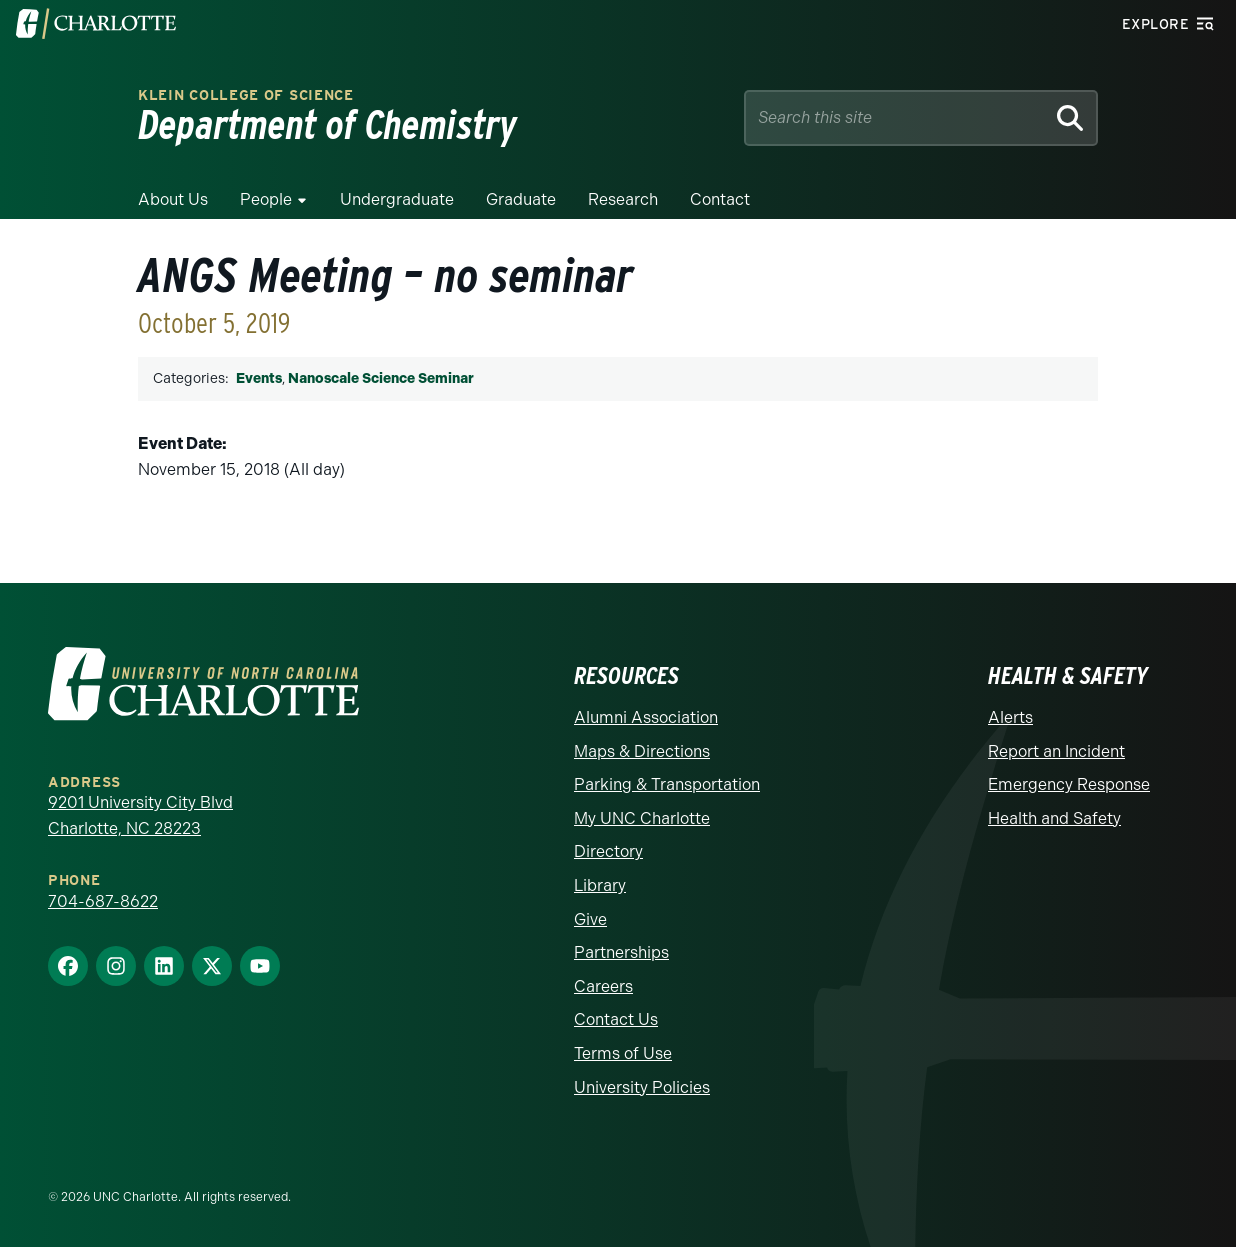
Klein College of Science (246, 95)
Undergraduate (397, 199)
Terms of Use (623, 1053)
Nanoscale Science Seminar (381, 378)
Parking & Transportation (667, 784)
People (266, 199)
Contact (720, 199)
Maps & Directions (642, 751)
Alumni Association (646, 717)
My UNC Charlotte (642, 818)
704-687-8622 (103, 901)
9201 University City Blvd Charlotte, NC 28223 (140, 815)
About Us (173, 199)
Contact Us (616, 1019)
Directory (608, 851)
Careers (603, 986)
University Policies (642, 1087)
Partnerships (621, 952)
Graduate (521, 199)
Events (259, 378)
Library (600, 885)
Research (623, 199)
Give (590, 919)
